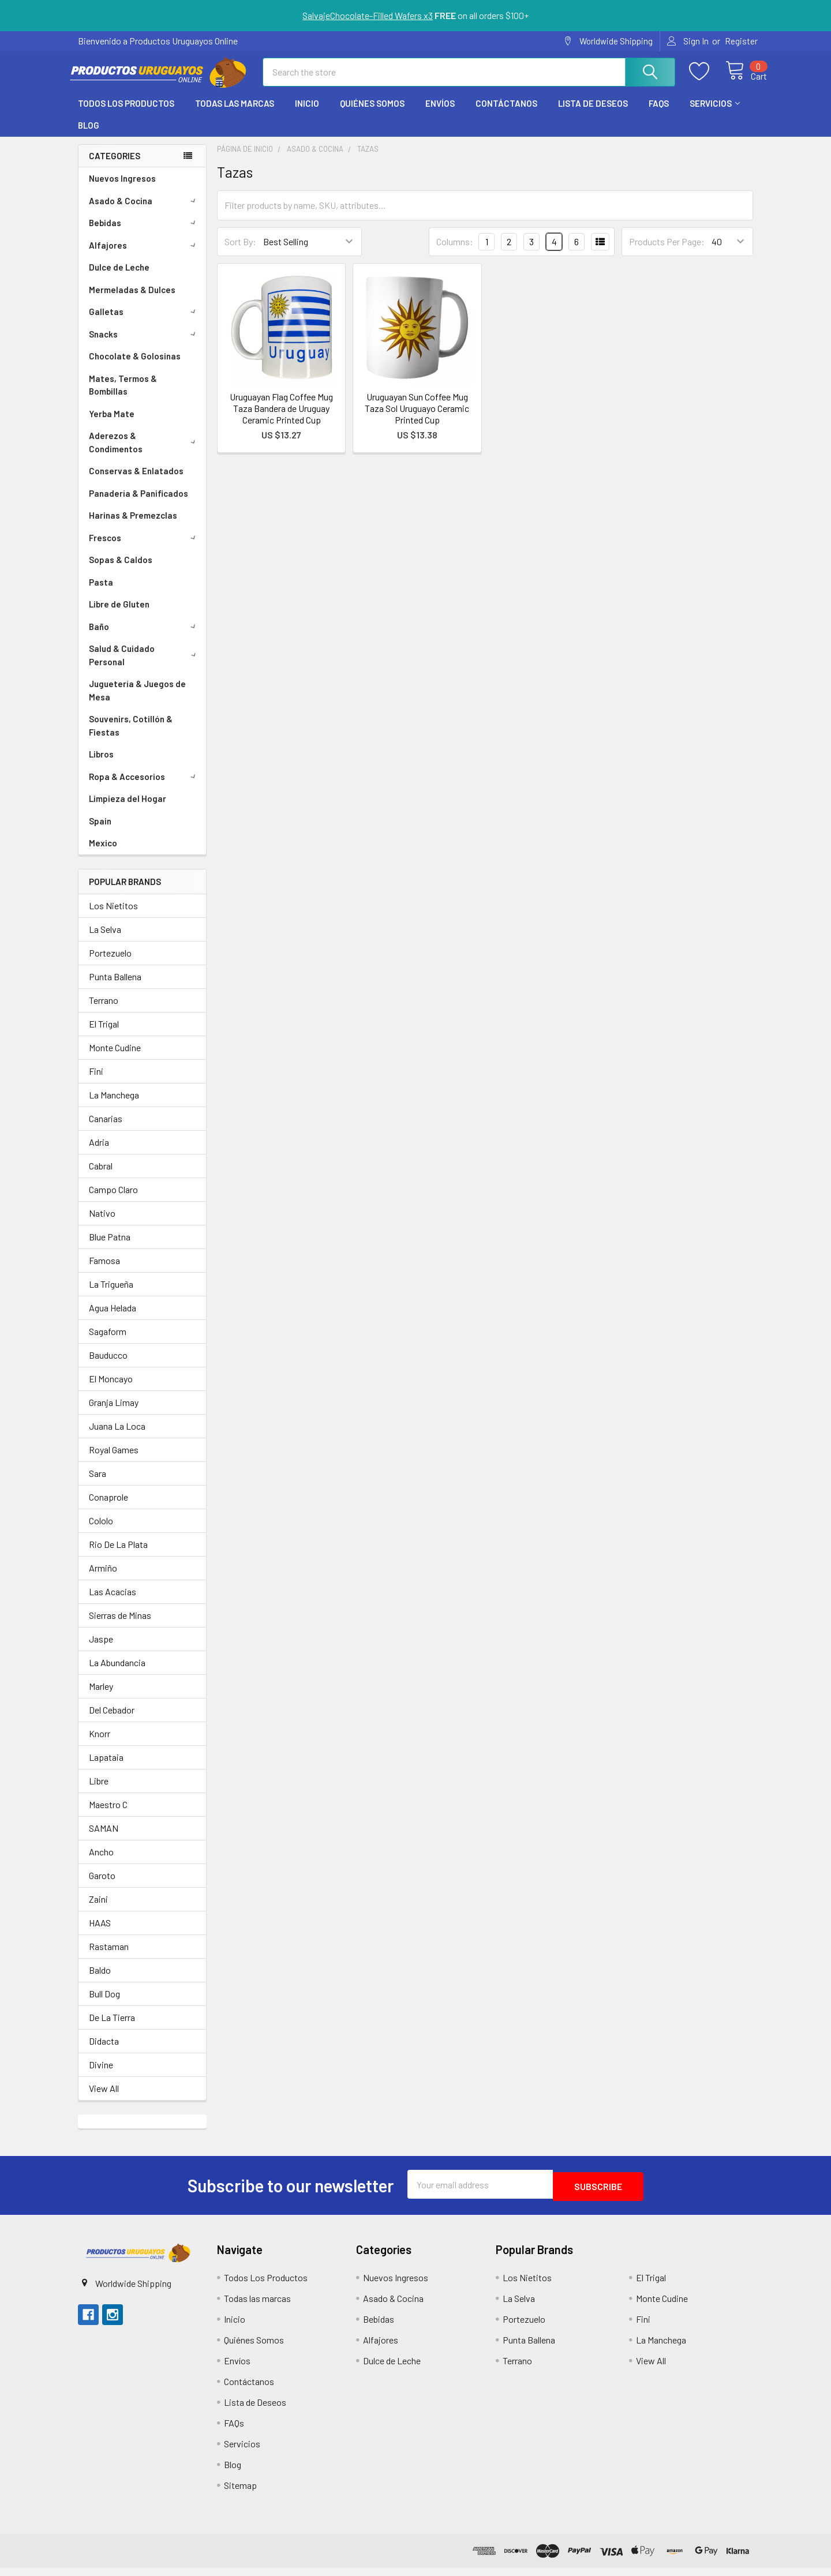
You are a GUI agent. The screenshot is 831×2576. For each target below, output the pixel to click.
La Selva (105, 939)
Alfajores (144, 255)
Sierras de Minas (120, 1625)
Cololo (101, 1530)
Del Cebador (111, 1720)
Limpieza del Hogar (127, 809)
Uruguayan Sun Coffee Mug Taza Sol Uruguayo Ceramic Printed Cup (417, 419)
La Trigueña (111, 1294)
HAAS (100, 1933)
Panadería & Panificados (138, 503)
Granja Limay (113, 1412)
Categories (114, 166)
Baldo (100, 1980)
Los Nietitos (113, 915)
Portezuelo (110, 963)
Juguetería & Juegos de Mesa (137, 701)
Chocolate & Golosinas (135, 366)
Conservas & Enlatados (136, 481)
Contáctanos (506, 113)
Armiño (103, 1578)
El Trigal (104, 1034)
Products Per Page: (667, 251)
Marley (101, 1696)
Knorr (99, 1743)
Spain (100, 831)
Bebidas (144, 233)
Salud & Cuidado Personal (144, 665)
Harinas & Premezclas (133, 525)
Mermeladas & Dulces (132, 300)
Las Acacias (112, 1601)
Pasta (101, 592)
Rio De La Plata (118, 1554)
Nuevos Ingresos (122, 188)
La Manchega (114, 1105)
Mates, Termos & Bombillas (123, 395)
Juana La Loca (117, 1436)
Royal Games (113, 1459)
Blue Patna (109, 1247)
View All (104, 2098)
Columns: (454, 251)
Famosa (104, 1270)
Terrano (103, 1010)
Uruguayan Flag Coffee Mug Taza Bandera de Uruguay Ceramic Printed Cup (281, 419)
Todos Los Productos (126, 113)
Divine (101, 2074)
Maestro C (108, 1814)
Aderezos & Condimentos (144, 452)
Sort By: (240, 251)
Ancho (101, 1862)
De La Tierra (112, 2027)
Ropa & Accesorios (144, 787)
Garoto (102, 1885)
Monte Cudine (115, 1057)
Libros (101, 764)
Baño (144, 637)
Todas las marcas (234, 113)
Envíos (440, 113)
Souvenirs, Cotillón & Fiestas (131, 736)
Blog (88, 135)
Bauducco (108, 1365)
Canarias (105, 1128)
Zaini (98, 1909)
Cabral (101, 1176)
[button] (137, 2260)
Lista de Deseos (593, 113)
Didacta (104, 2051)
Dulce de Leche (119, 277)
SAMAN (103, 1838)
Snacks (144, 344)
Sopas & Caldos (120, 570)
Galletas (144, 322)
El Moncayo (111, 1388)
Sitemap (240, 2493)
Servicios (715, 113)
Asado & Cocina (144, 211)
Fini (96, 1081)
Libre (98, 1791)
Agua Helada (112, 1318)
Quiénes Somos (372, 113)
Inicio (307, 113)
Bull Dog (104, 2003)
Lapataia (106, 1767)
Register (741, 41)
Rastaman (109, 1956)
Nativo (102, 1223)
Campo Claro (113, 1199)
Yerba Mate (111, 424)
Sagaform (107, 1341)
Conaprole (108, 1507)
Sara (97, 1483)
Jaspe (101, 1649)
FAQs (659, 113)
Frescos (144, 548)
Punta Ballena (115, 986)
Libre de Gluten (119, 614)
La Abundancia (117, 1672)
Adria (99, 1152)
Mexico (103, 853)
